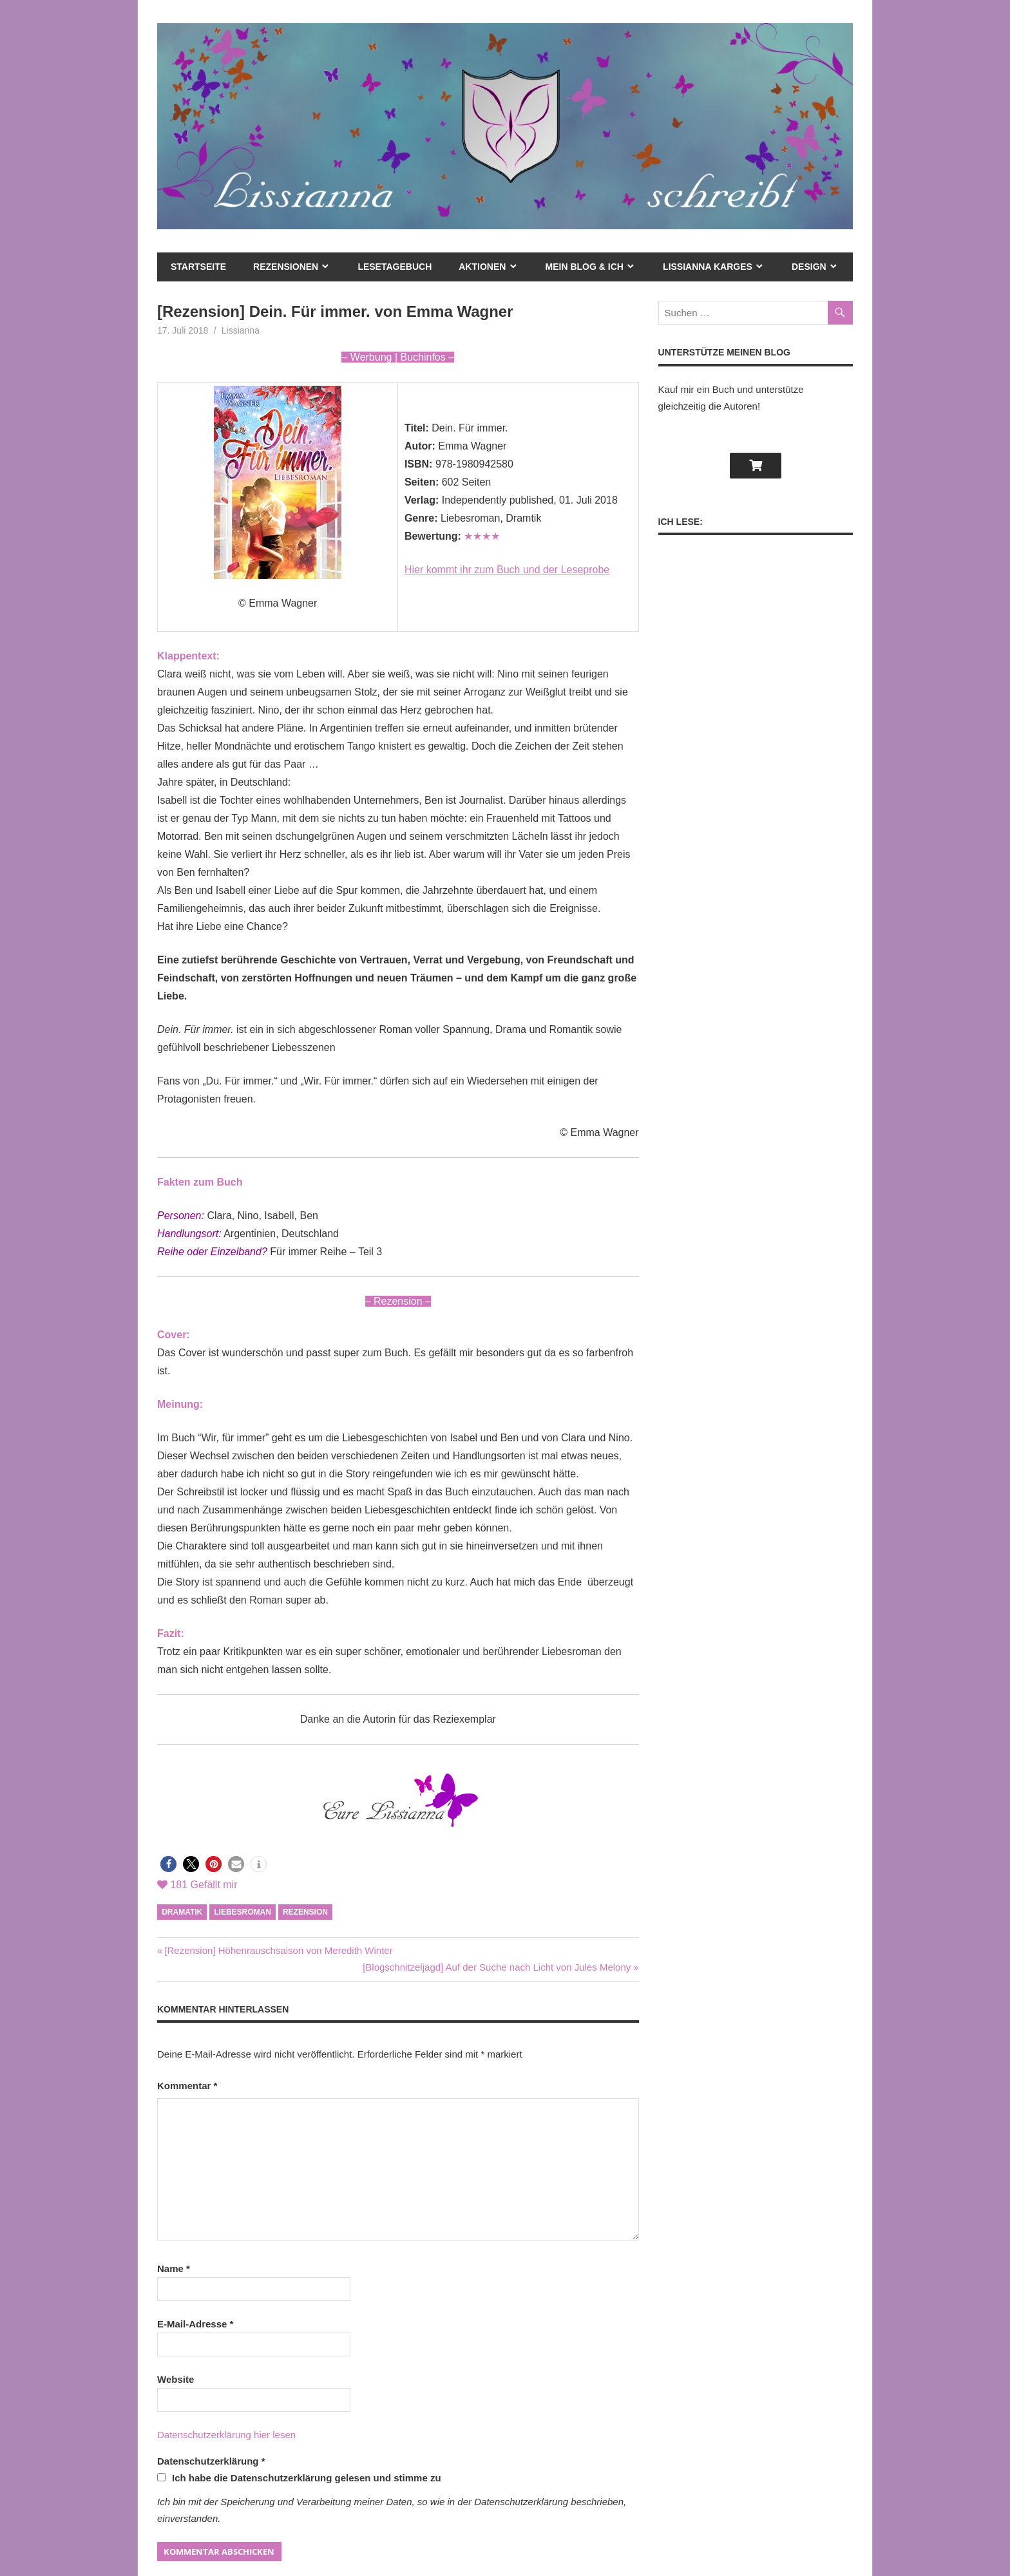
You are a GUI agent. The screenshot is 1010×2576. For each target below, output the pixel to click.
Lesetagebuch (394, 266)
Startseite (198, 266)
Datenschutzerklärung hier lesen (226, 2434)
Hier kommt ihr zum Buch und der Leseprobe (507, 569)
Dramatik (182, 1912)
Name (173, 2268)
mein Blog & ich (585, 266)
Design (809, 266)
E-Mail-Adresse (195, 2323)
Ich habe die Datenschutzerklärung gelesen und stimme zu (299, 2477)
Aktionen (482, 266)
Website (175, 2379)
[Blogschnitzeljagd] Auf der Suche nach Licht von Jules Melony (497, 1967)
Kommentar (187, 2085)
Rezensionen (285, 266)
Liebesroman (242, 1912)
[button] (168, 1864)
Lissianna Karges (707, 266)
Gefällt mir (197, 1884)
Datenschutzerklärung (211, 2461)
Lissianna (241, 330)
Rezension (305, 1912)
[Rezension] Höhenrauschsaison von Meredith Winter (278, 1950)
